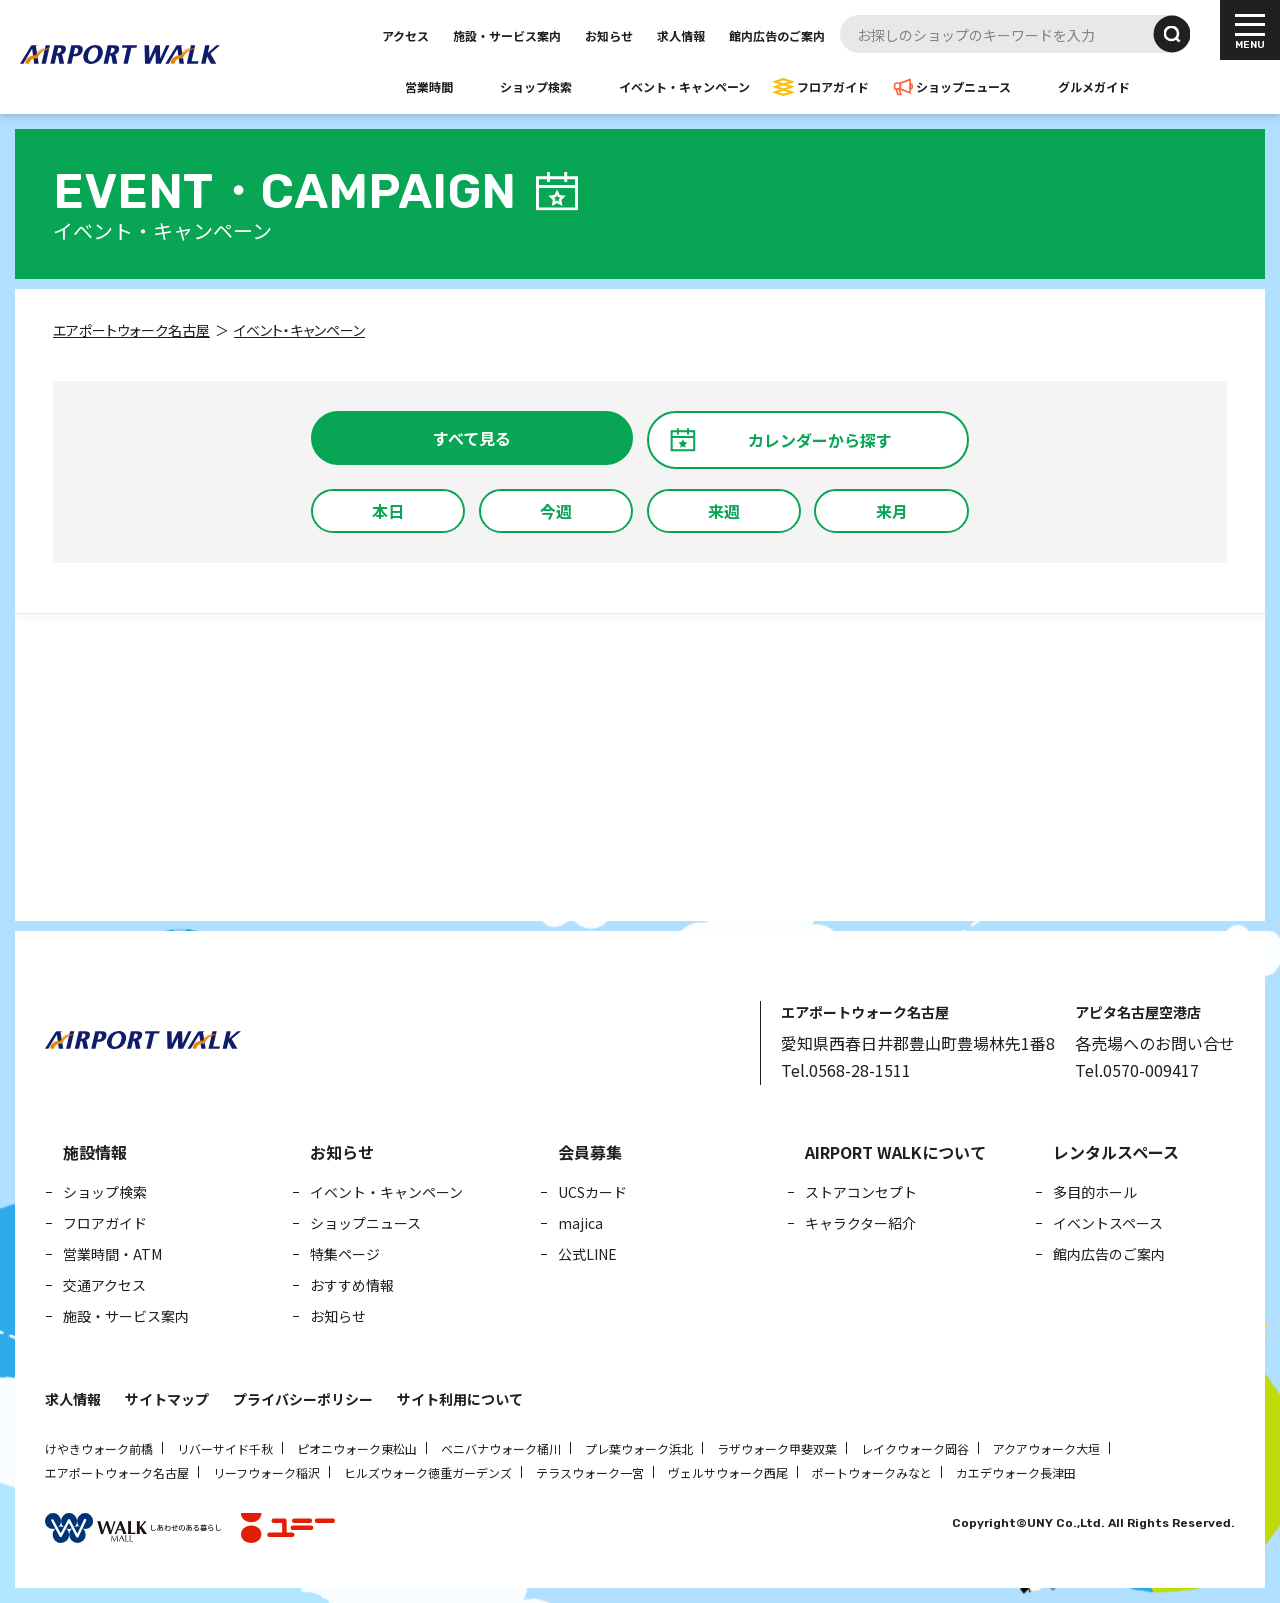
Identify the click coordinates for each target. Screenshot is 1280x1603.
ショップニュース (963, 86)
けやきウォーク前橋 (99, 1448)
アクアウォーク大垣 (1046, 1448)
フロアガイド (833, 86)
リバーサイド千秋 (225, 1448)
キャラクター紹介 (860, 1223)
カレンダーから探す (820, 440)
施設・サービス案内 (507, 35)
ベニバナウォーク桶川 (501, 1448)
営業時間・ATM (112, 1254)
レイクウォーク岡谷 (915, 1448)
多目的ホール (1095, 1192)
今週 (556, 511)
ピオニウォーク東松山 (357, 1448)
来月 (892, 511)
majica (580, 1223)
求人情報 (681, 35)
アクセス (405, 35)
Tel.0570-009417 (1137, 1070)
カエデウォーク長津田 (1016, 1472)
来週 (724, 511)
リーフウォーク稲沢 (266, 1472)
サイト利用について (460, 1399)
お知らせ (609, 35)
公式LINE (587, 1254)
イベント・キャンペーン (684, 86)
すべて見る (472, 438)
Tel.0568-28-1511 (846, 1070)
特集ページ (345, 1254)
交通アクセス (104, 1285)
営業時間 (429, 86)
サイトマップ (167, 1399)
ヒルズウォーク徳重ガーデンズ (428, 1472)
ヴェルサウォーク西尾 (728, 1472)
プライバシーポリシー (303, 1399)
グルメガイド (1094, 86)
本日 (388, 511)
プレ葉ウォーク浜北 (639, 1448)
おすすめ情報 (352, 1285)
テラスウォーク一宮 (590, 1472)
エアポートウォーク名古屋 (117, 1472)
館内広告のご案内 (777, 35)
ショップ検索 (536, 86)
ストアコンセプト (861, 1192)
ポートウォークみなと (872, 1472)
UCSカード (592, 1192)
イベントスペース (1108, 1223)
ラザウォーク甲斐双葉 (777, 1448)
